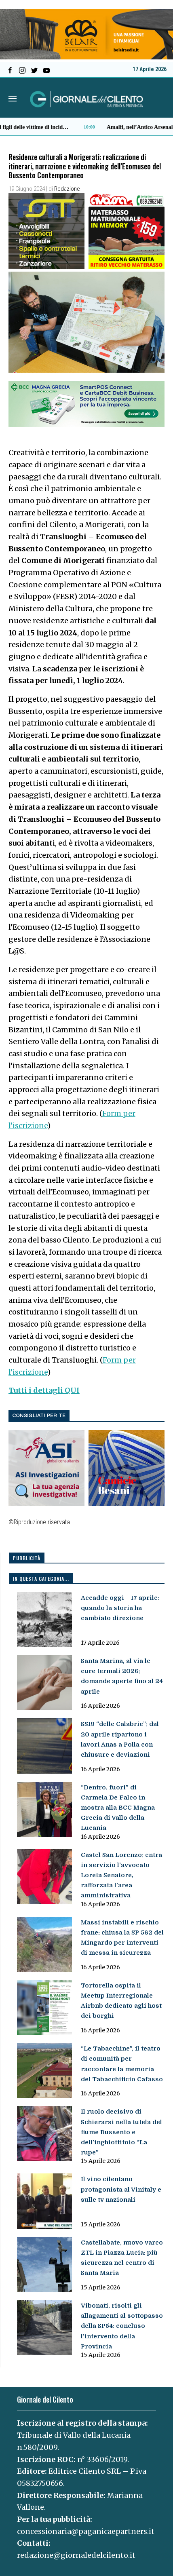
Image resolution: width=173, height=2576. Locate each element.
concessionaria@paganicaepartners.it (85, 2531)
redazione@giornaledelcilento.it (76, 2555)
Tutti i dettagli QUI (44, 1390)
